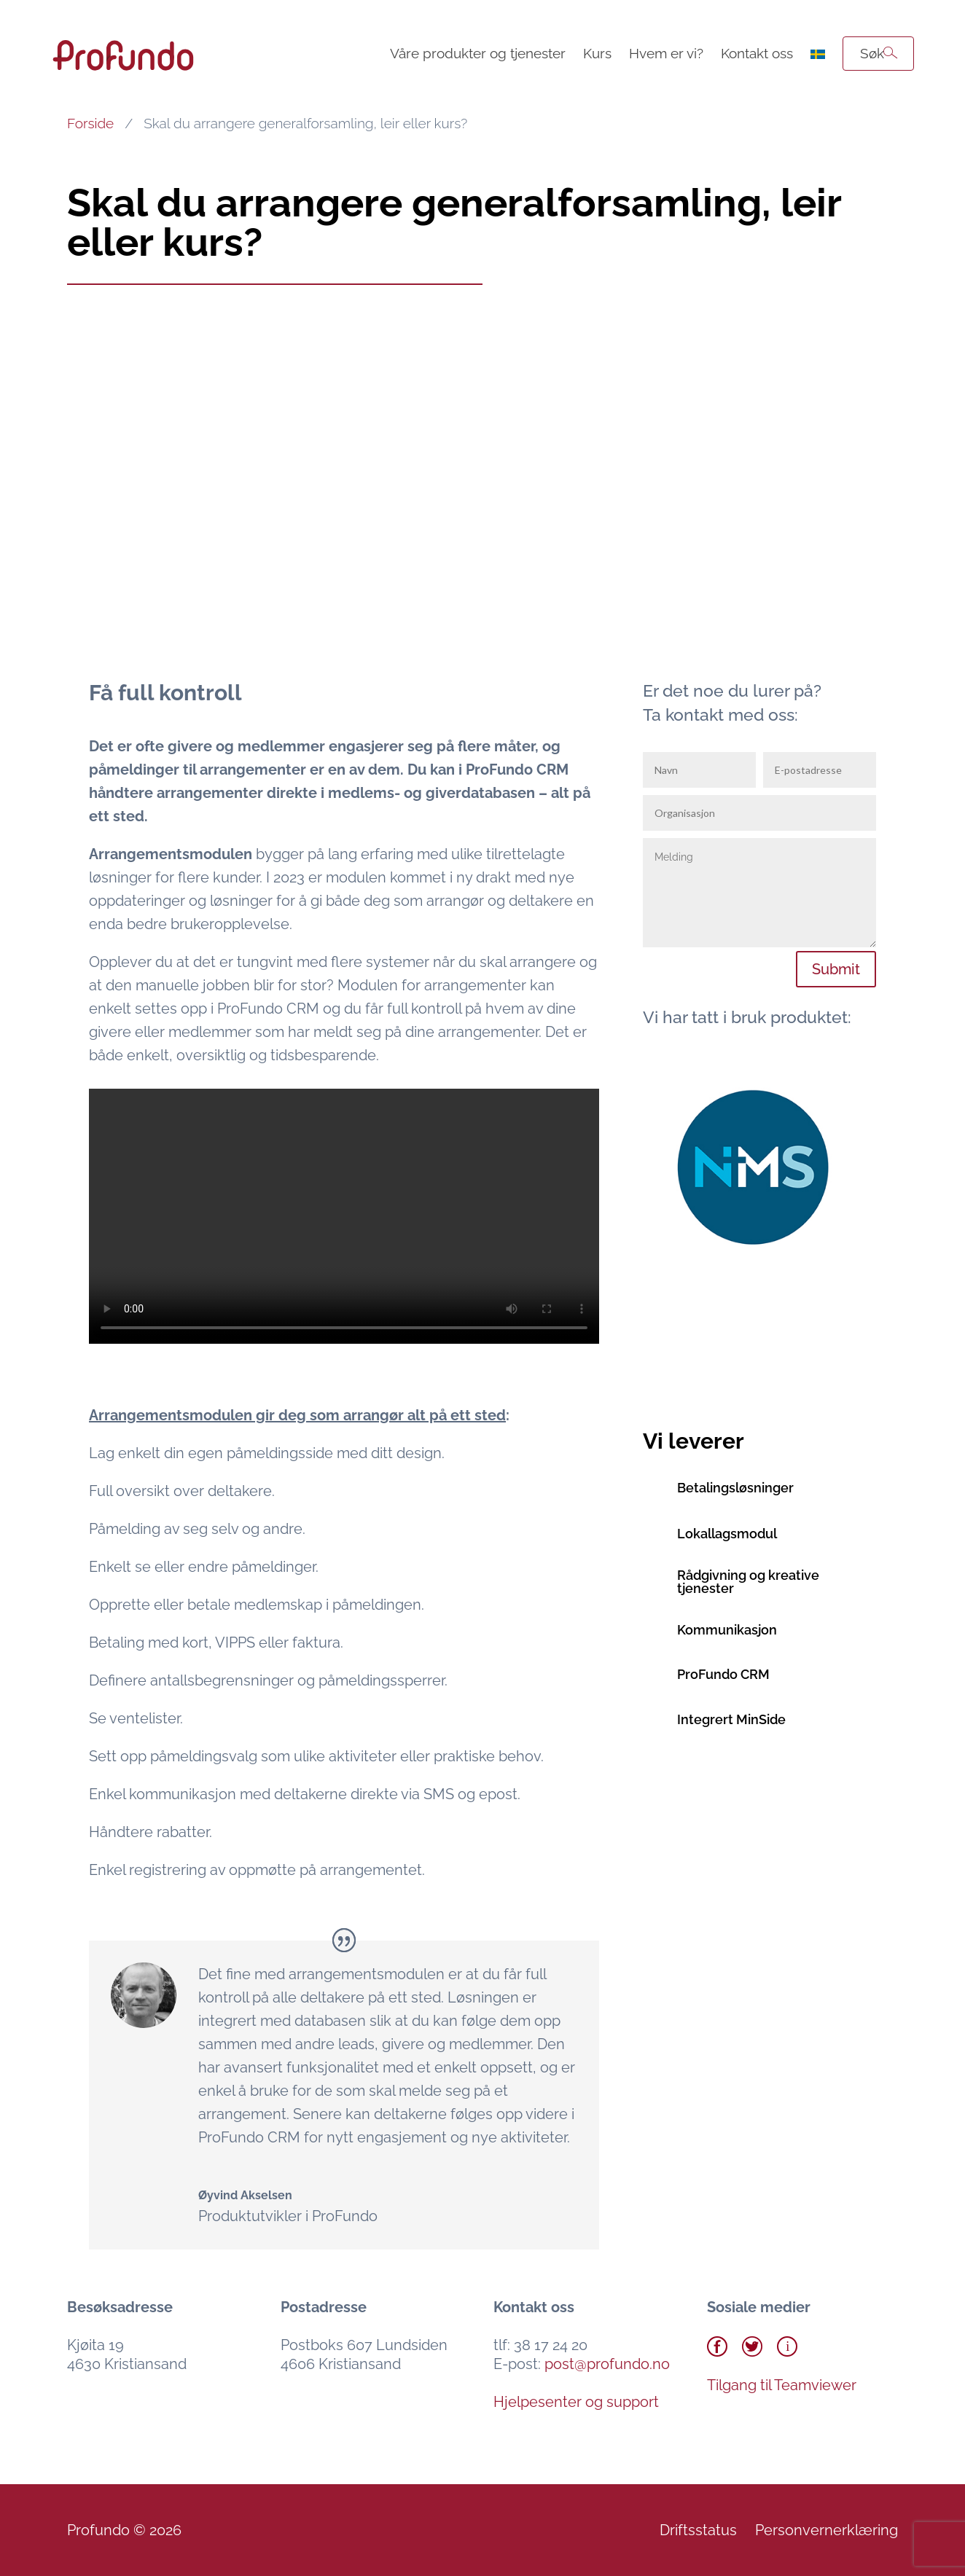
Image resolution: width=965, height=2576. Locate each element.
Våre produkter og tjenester (478, 53)
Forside (90, 123)
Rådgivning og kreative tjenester (748, 1581)
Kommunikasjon (727, 1629)
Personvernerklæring (826, 2530)
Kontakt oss (757, 53)
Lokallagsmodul (727, 1533)
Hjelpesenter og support (576, 2402)
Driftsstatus (698, 2530)
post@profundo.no (607, 2364)
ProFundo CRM (723, 1674)
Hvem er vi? (666, 53)
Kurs (597, 53)
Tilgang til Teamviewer (781, 2385)
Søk (872, 53)
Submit (836, 969)
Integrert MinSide (731, 1719)
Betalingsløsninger (735, 1487)
